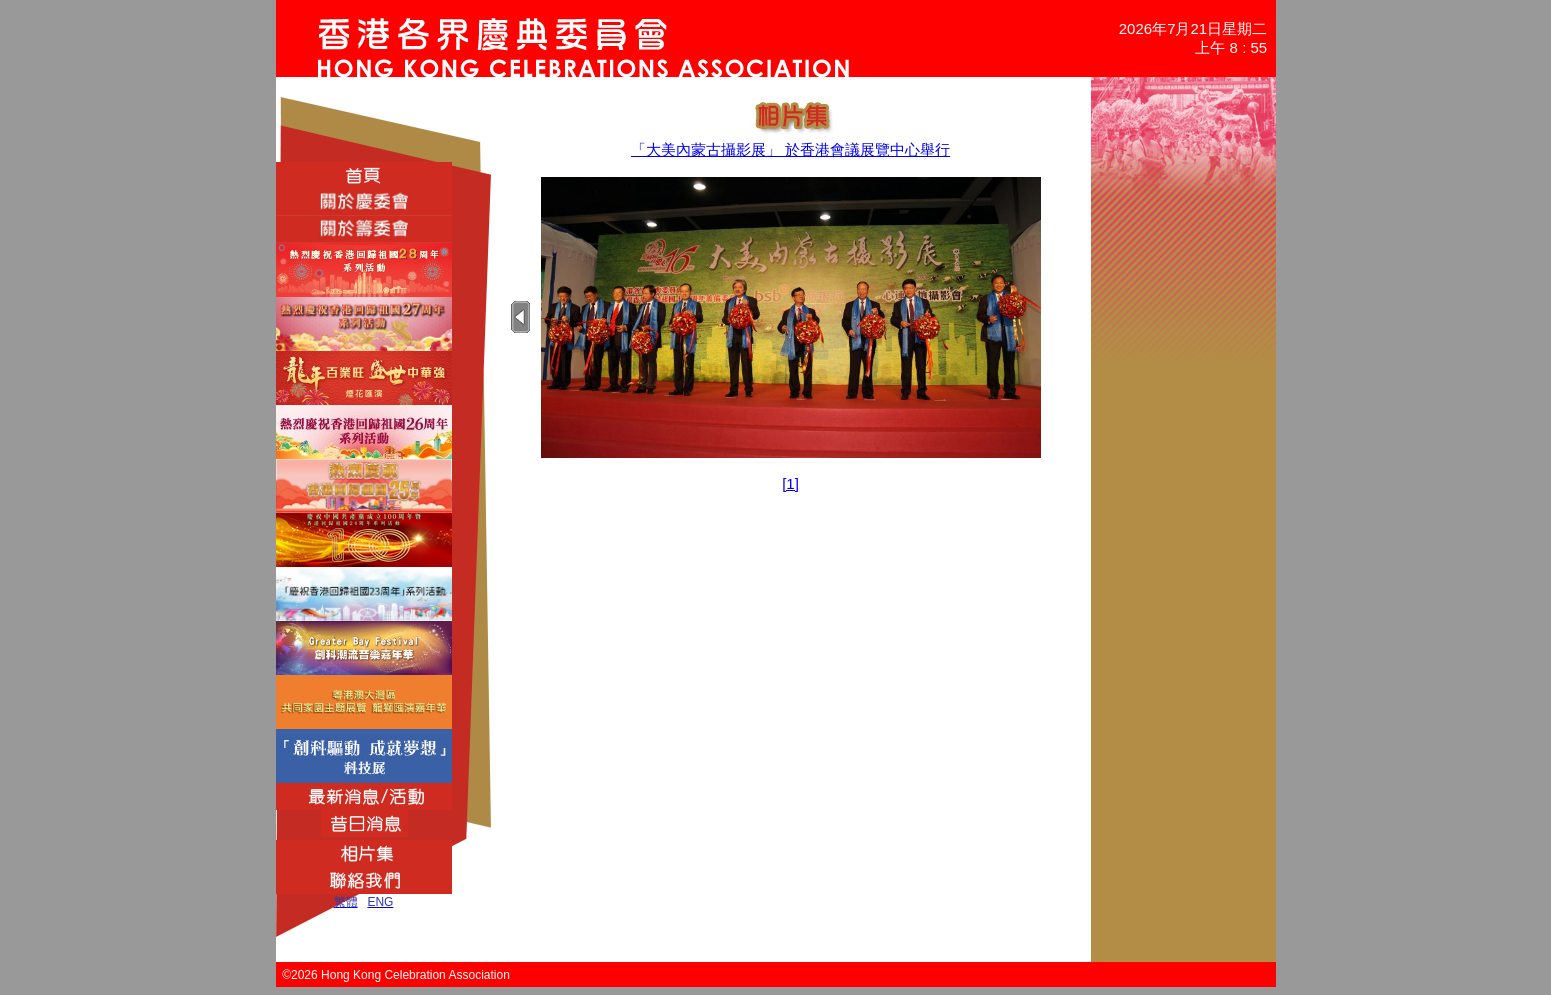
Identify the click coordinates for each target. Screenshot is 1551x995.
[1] (790, 483)
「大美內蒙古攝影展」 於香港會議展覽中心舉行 (790, 149)
